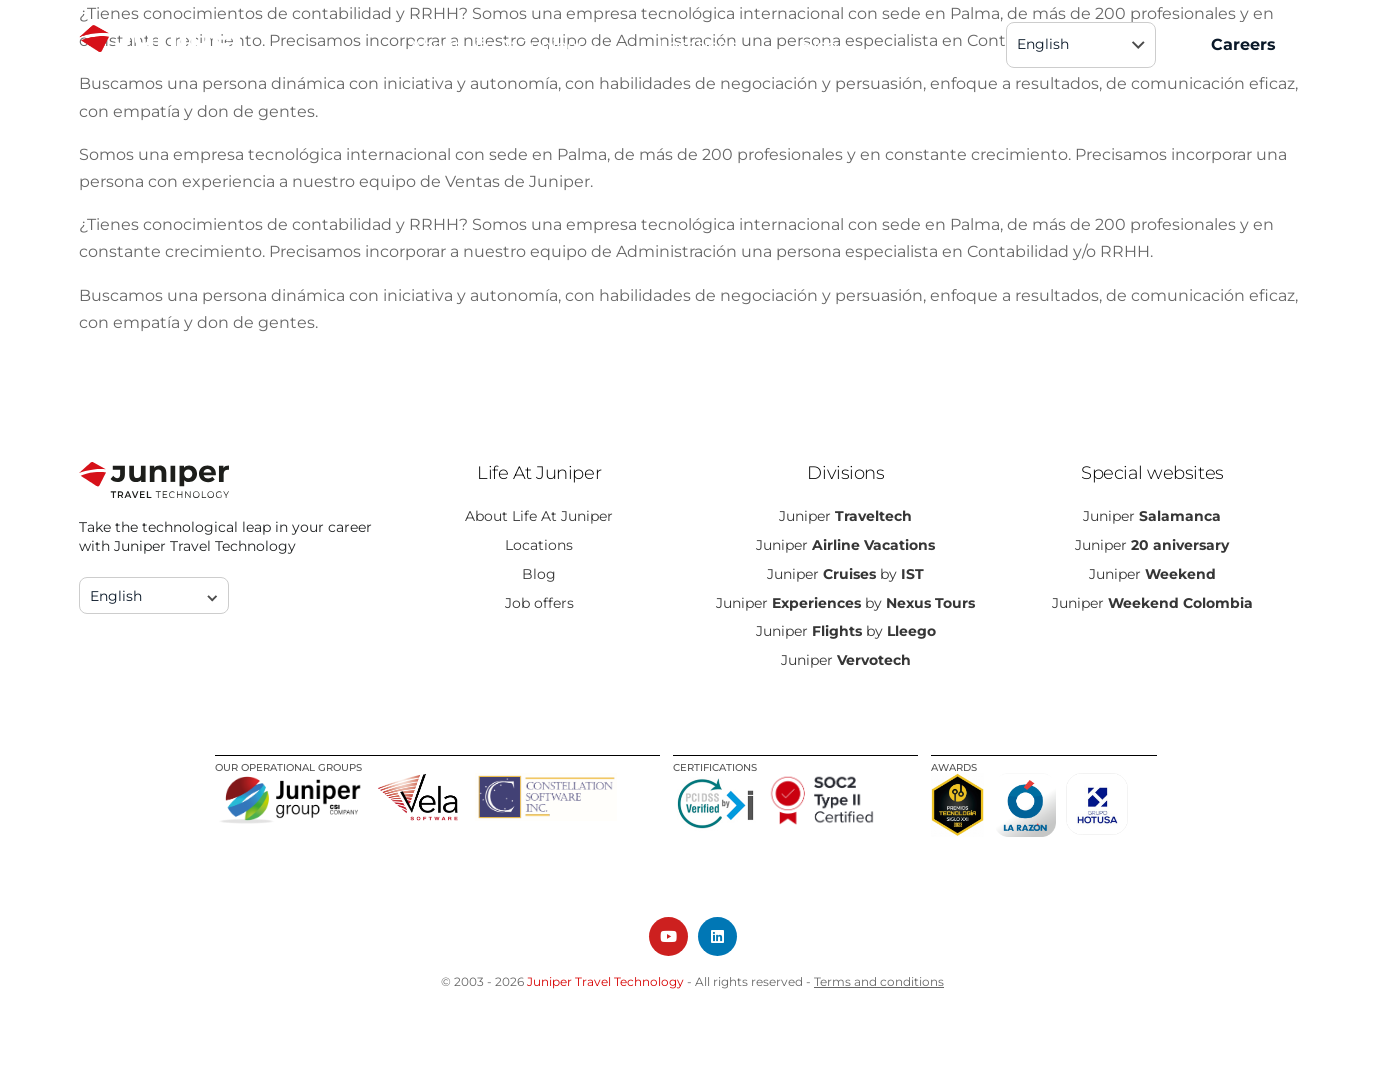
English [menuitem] (1043, 45)
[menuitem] (1081, 45)
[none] (1081, 45)
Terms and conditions (879, 981)
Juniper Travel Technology (605, 981)
